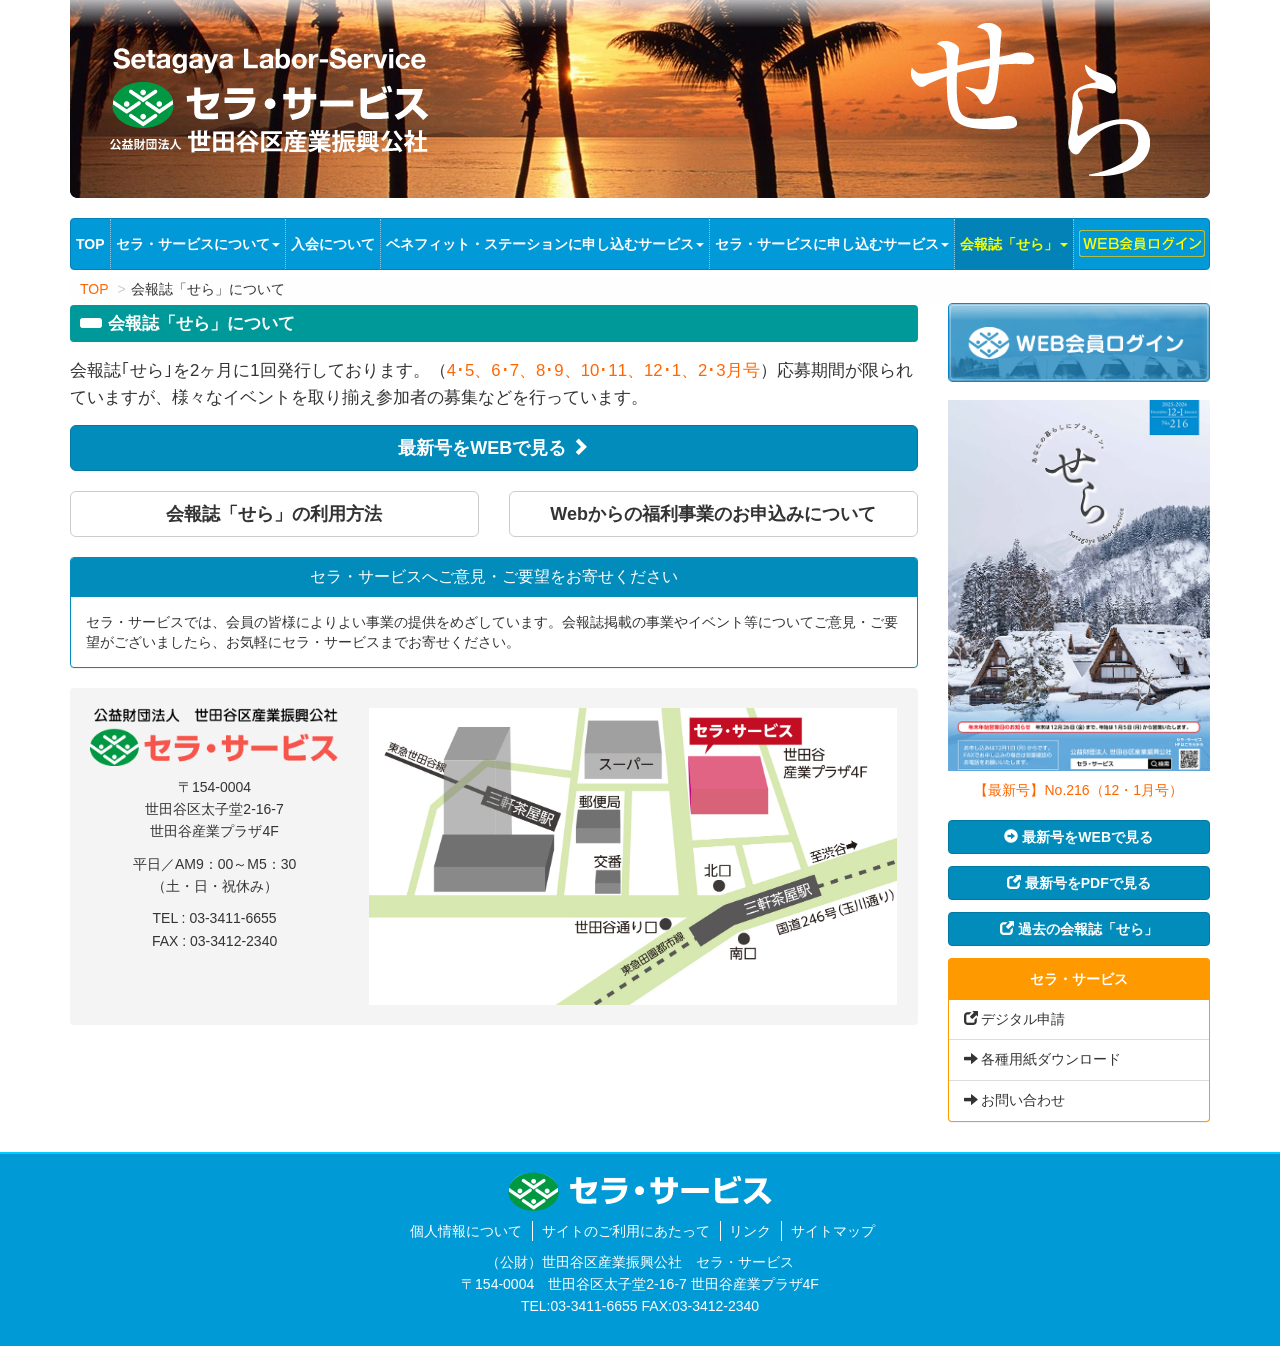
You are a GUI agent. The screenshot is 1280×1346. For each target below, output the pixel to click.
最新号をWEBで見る (493, 447)
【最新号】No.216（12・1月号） (1078, 790)
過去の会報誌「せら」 (1079, 929)
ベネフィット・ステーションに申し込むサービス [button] (545, 244)
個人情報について (466, 1231)
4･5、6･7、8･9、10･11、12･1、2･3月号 (603, 370)
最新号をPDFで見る (1079, 883)
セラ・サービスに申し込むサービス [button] (832, 244)
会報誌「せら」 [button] (1014, 244)
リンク (750, 1231)
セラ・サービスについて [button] (198, 244)
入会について (333, 244)
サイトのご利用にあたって (626, 1231)
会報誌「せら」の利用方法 (274, 514)
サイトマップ (833, 1231)
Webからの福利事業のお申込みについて (713, 514)
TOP (93, 242)
